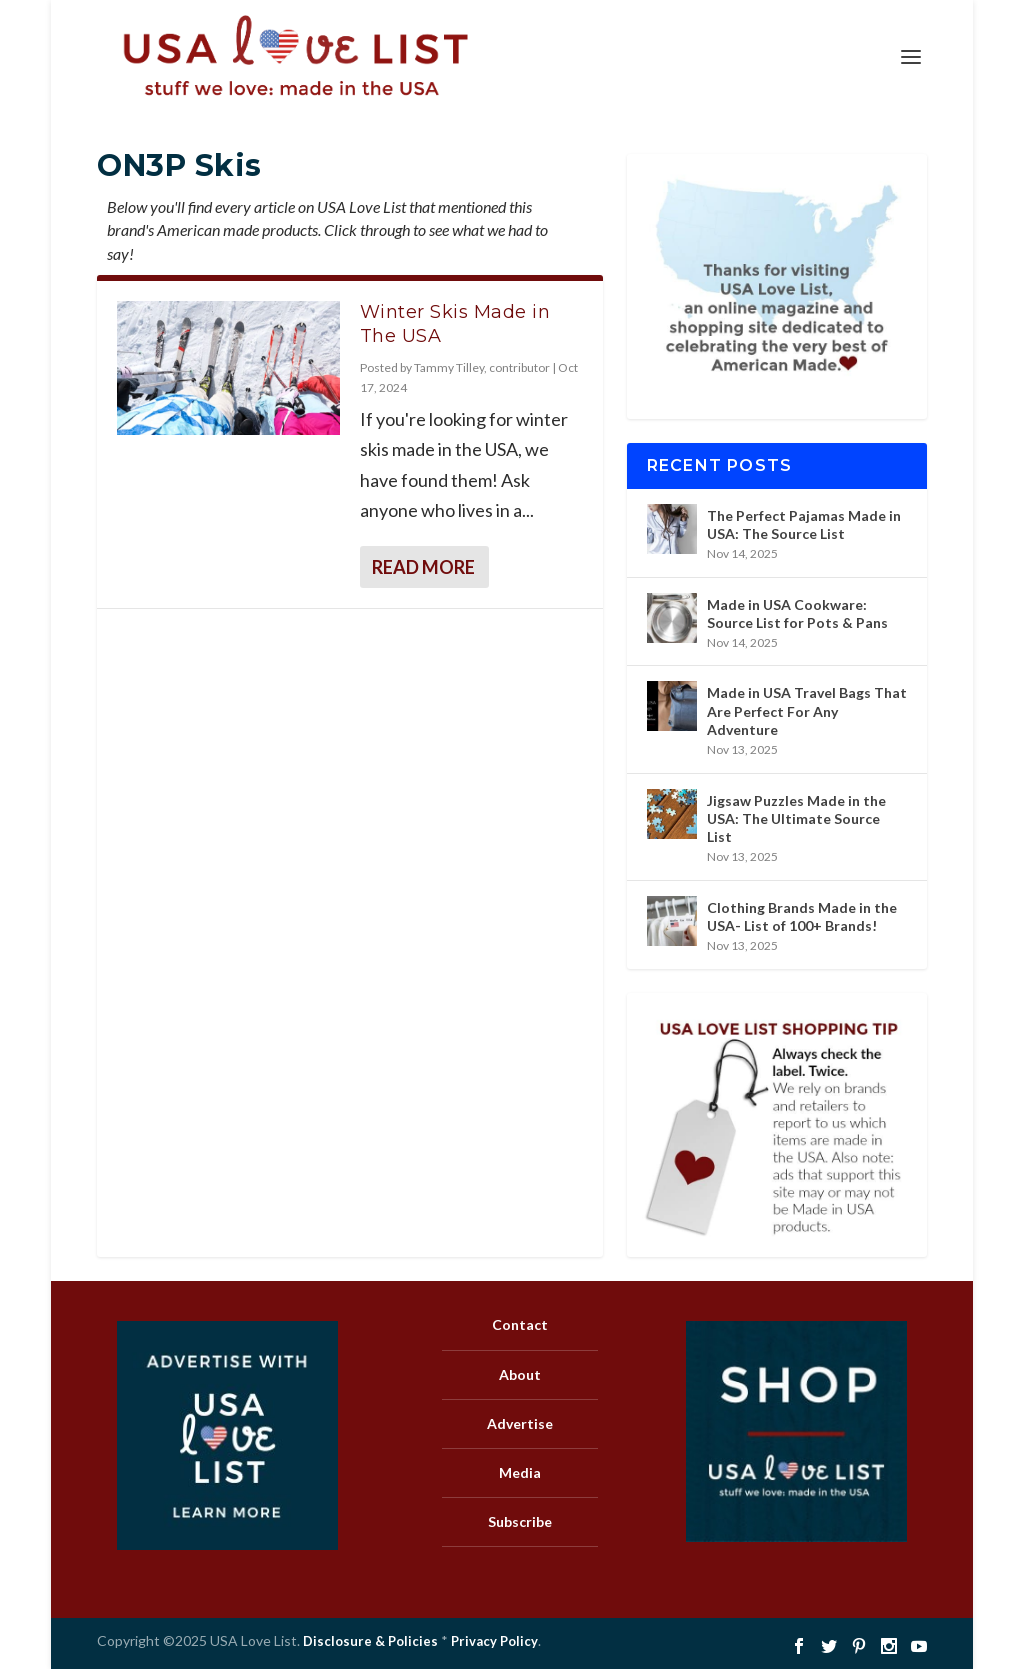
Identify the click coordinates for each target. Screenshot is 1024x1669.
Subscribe (520, 1521)
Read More (423, 567)
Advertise (520, 1423)
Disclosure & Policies (370, 1641)
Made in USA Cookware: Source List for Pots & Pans (797, 613)
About (520, 1374)
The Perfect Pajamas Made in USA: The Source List (804, 524)
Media (520, 1472)
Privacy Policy (494, 1641)
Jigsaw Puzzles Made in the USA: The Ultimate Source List (796, 818)
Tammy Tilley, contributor (482, 367)
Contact (520, 1324)
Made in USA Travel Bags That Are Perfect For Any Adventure (807, 710)
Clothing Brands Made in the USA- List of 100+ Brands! (802, 916)
